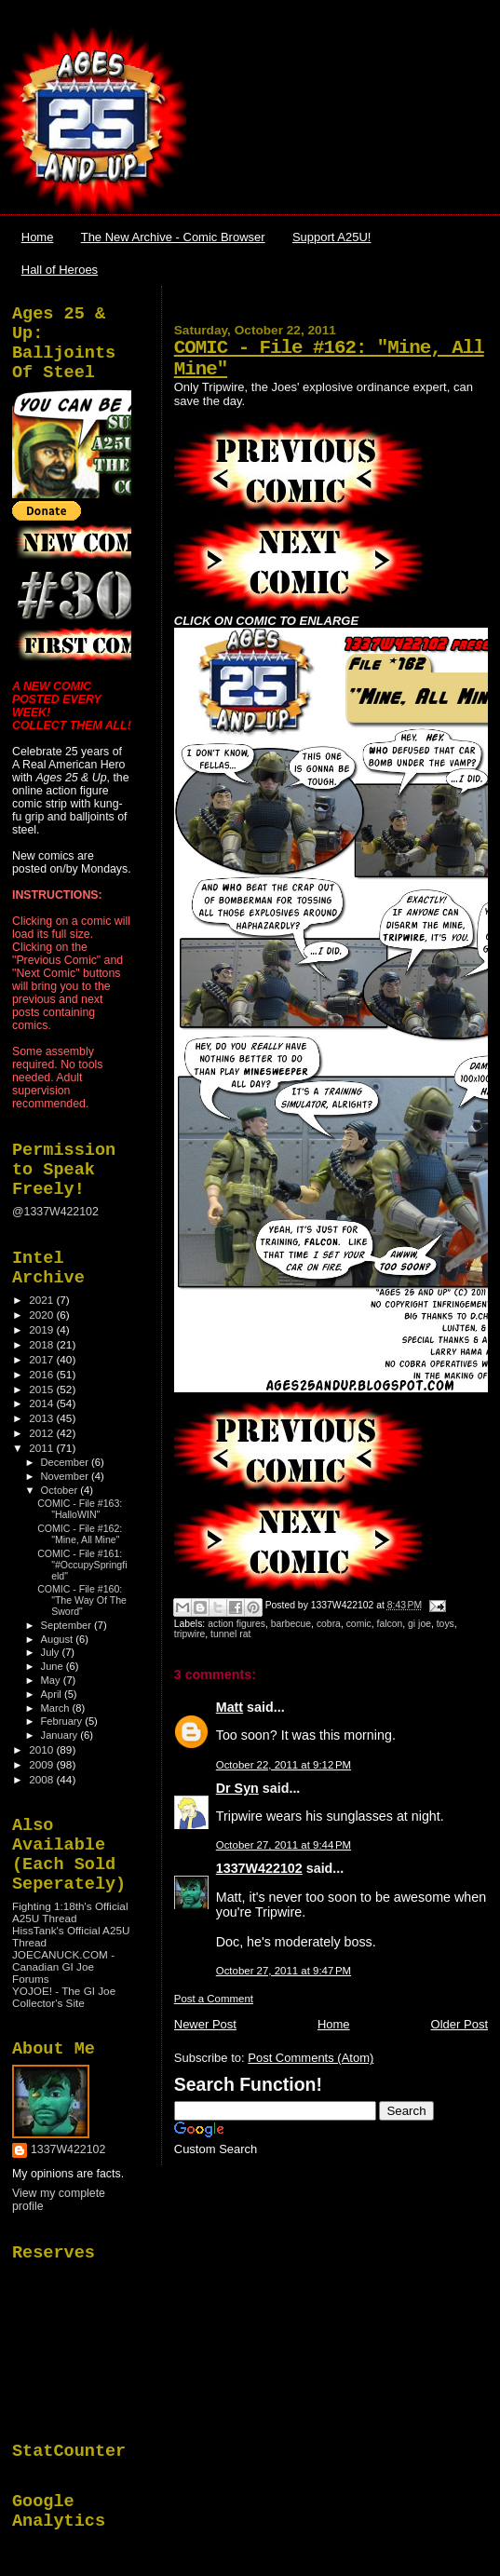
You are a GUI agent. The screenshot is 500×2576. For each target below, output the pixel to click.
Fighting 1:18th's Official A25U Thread (70, 1912)
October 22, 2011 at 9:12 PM (283, 1764)
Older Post (459, 2024)
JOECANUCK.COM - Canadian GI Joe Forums (63, 1966)
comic (359, 1624)
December (66, 1462)
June (53, 1666)
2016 (42, 1374)
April (52, 1694)
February (63, 1721)
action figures (236, 1624)
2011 (42, 1448)
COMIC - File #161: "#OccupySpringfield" (82, 1564)
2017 (42, 1359)
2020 (42, 1314)
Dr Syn (237, 1788)
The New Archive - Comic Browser (173, 237)
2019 (42, 1329)
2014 (42, 1403)
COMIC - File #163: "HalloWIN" (79, 1509)
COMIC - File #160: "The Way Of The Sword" (82, 1600)
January (61, 1735)
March (57, 1708)
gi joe (419, 1624)
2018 (42, 1344)
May (52, 1680)
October (61, 1490)
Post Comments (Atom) (310, 2058)
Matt (229, 1707)
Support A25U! (332, 237)
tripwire (190, 1634)
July (51, 1652)
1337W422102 (259, 1868)
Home (37, 237)
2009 (42, 1764)
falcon (390, 1624)
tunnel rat (230, 1634)
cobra (329, 1624)
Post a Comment (213, 1998)
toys (445, 1624)
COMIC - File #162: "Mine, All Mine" (79, 1534)
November (66, 1476)
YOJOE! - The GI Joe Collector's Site (63, 1997)
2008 (42, 1779)
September (68, 1625)
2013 (42, 1418)
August (58, 1639)
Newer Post (205, 2024)
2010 (42, 1749)
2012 (42, 1433)
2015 (42, 1389)
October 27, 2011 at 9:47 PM (283, 1970)
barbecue (291, 1624)
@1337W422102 (55, 1211)
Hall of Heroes (59, 270)
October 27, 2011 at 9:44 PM (283, 1845)
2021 (42, 1300)
